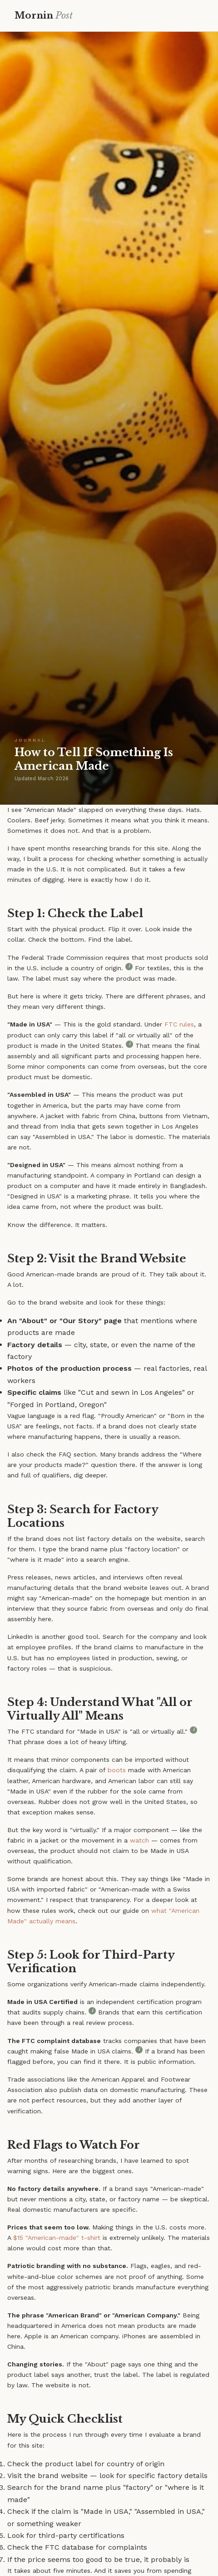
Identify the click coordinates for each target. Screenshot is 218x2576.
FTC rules (179, 1024)
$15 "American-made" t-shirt (56, 2237)
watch (139, 1840)
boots (117, 1770)
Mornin (44, 15)
